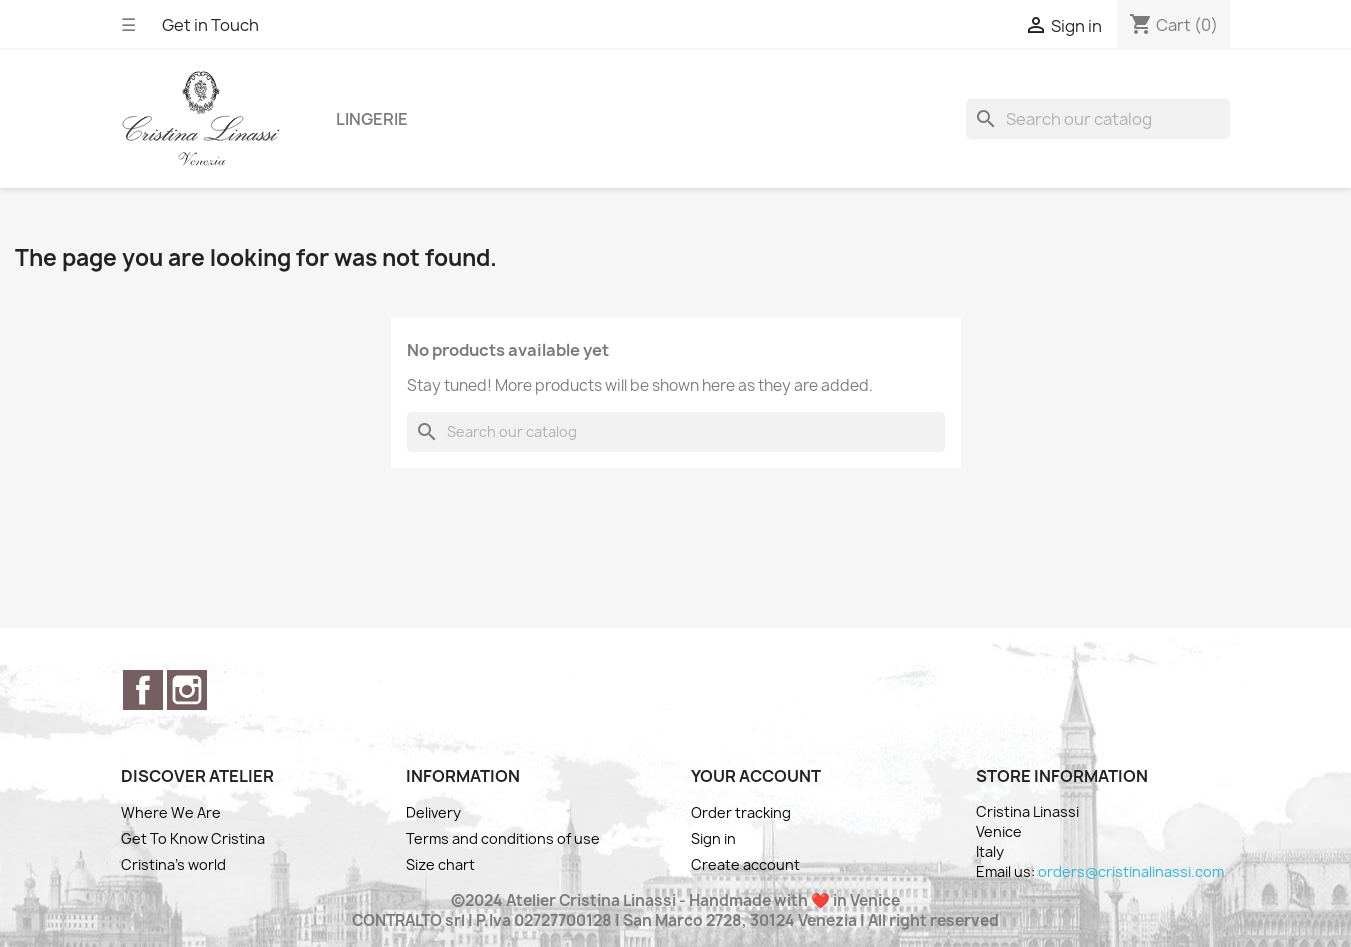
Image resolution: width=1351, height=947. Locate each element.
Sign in (713, 838)
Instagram (187, 690)
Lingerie (372, 119)
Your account (756, 776)
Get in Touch (210, 25)
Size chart (440, 864)
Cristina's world (173, 864)
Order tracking (741, 812)
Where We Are (171, 812)
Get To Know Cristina (193, 838)
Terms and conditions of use (503, 838)
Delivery (433, 812)
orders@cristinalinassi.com (1131, 871)
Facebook (143, 690)
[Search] (1098, 119)
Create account (745, 864)
